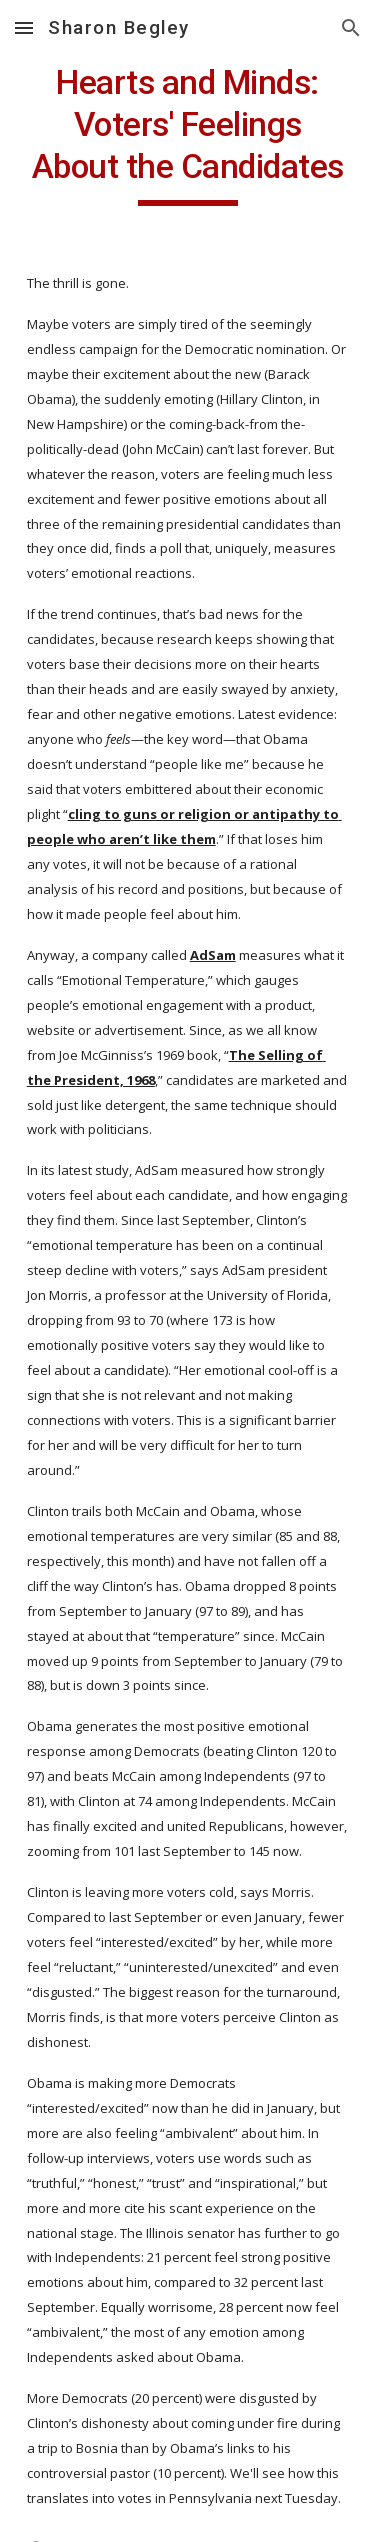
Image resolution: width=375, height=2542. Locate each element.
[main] (188, 134)
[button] (24, 27)
